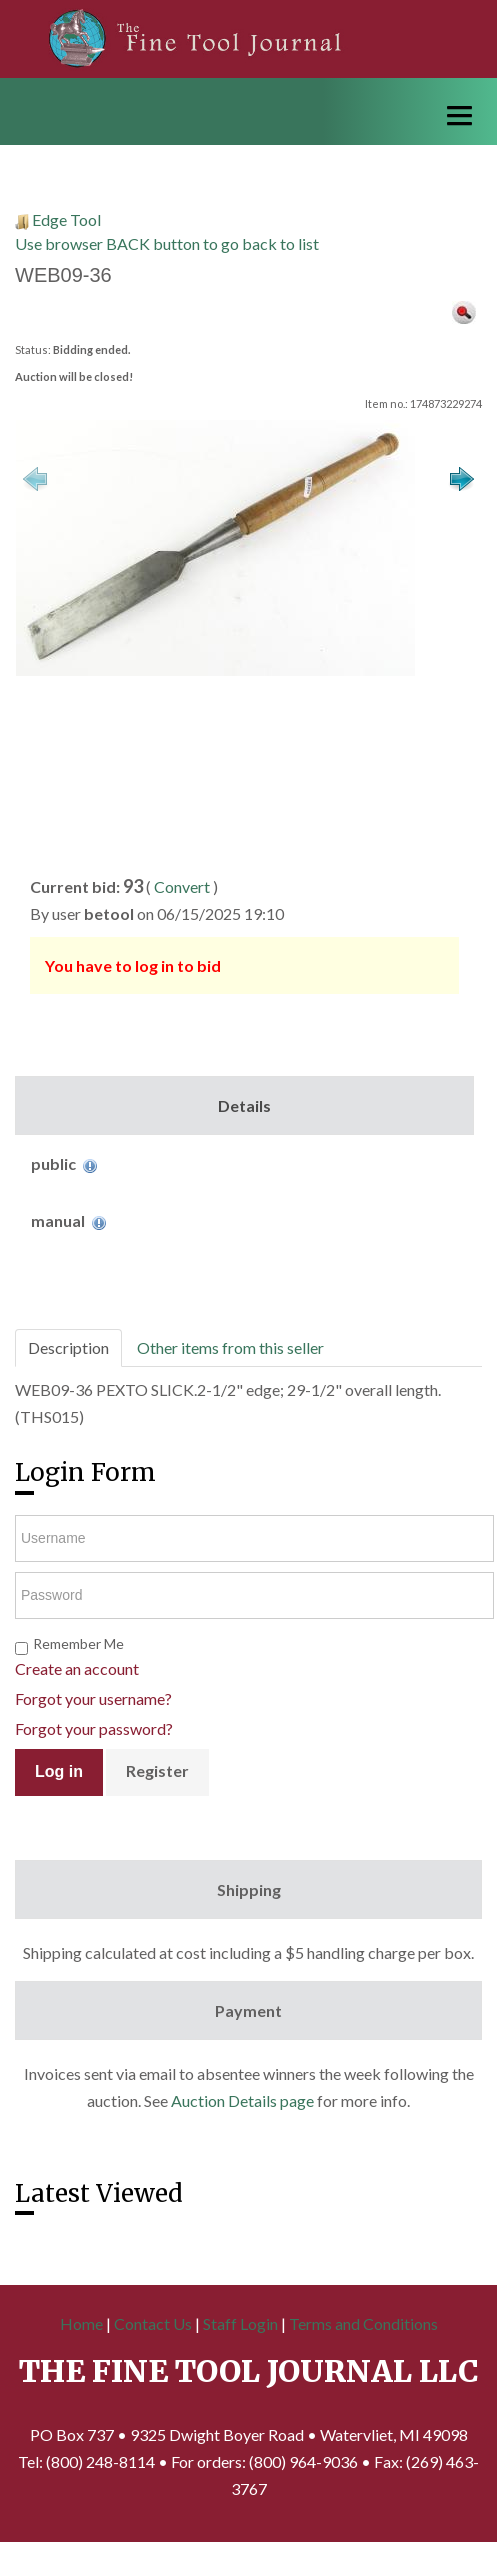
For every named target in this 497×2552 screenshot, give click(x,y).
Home (81, 2323)
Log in (59, 1771)
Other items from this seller (230, 1347)
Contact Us (153, 2323)
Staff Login (240, 2323)
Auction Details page (242, 2100)
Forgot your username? (93, 1698)
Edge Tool (66, 219)
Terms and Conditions (363, 2323)
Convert (182, 886)
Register (157, 1770)
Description (68, 1347)
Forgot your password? (94, 1728)
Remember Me (78, 1643)
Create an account (77, 1668)
